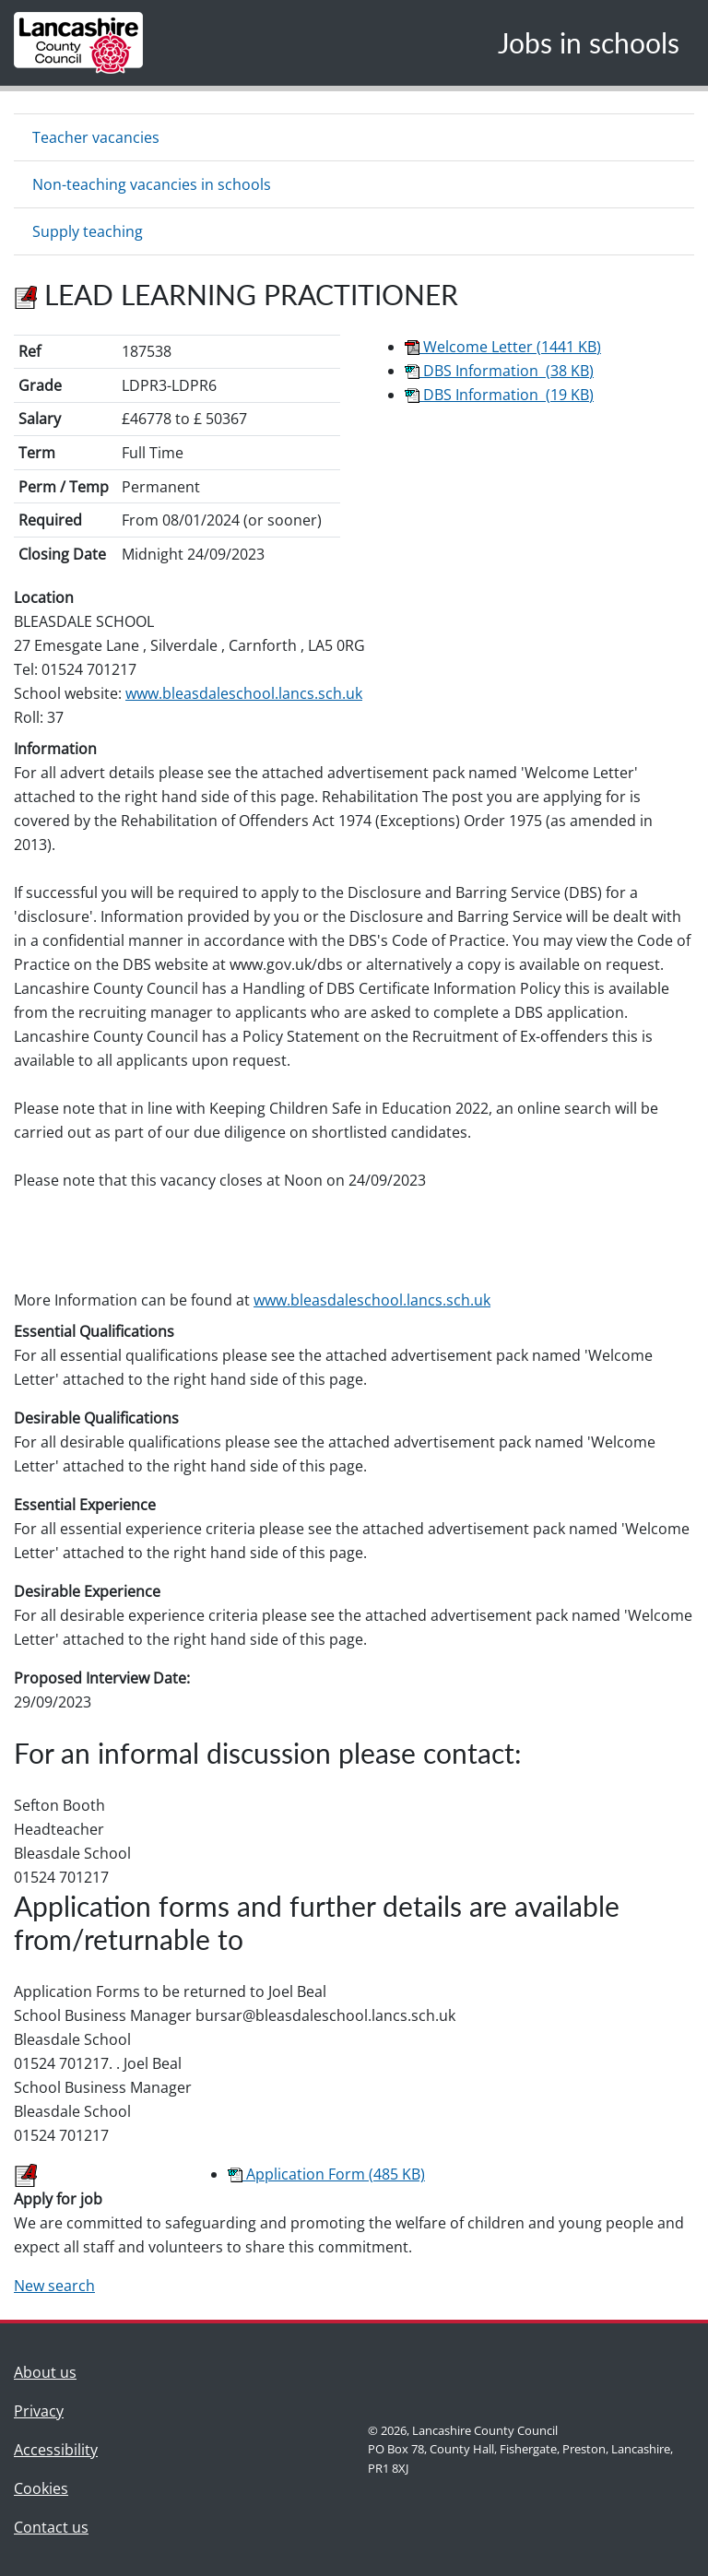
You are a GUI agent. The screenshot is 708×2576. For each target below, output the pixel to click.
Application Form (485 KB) (326, 2174)
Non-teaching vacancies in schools (151, 184)
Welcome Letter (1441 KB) (503, 347)
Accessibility (56, 2450)
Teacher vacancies (95, 137)
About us (56, 2370)
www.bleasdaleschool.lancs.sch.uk (243, 693)
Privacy (39, 2411)
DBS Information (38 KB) (499, 370)
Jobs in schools (588, 42)
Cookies (41, 2488)
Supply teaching (87, 231)
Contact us (56, 2525)
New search (54, 2285)
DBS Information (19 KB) (499, 394)
